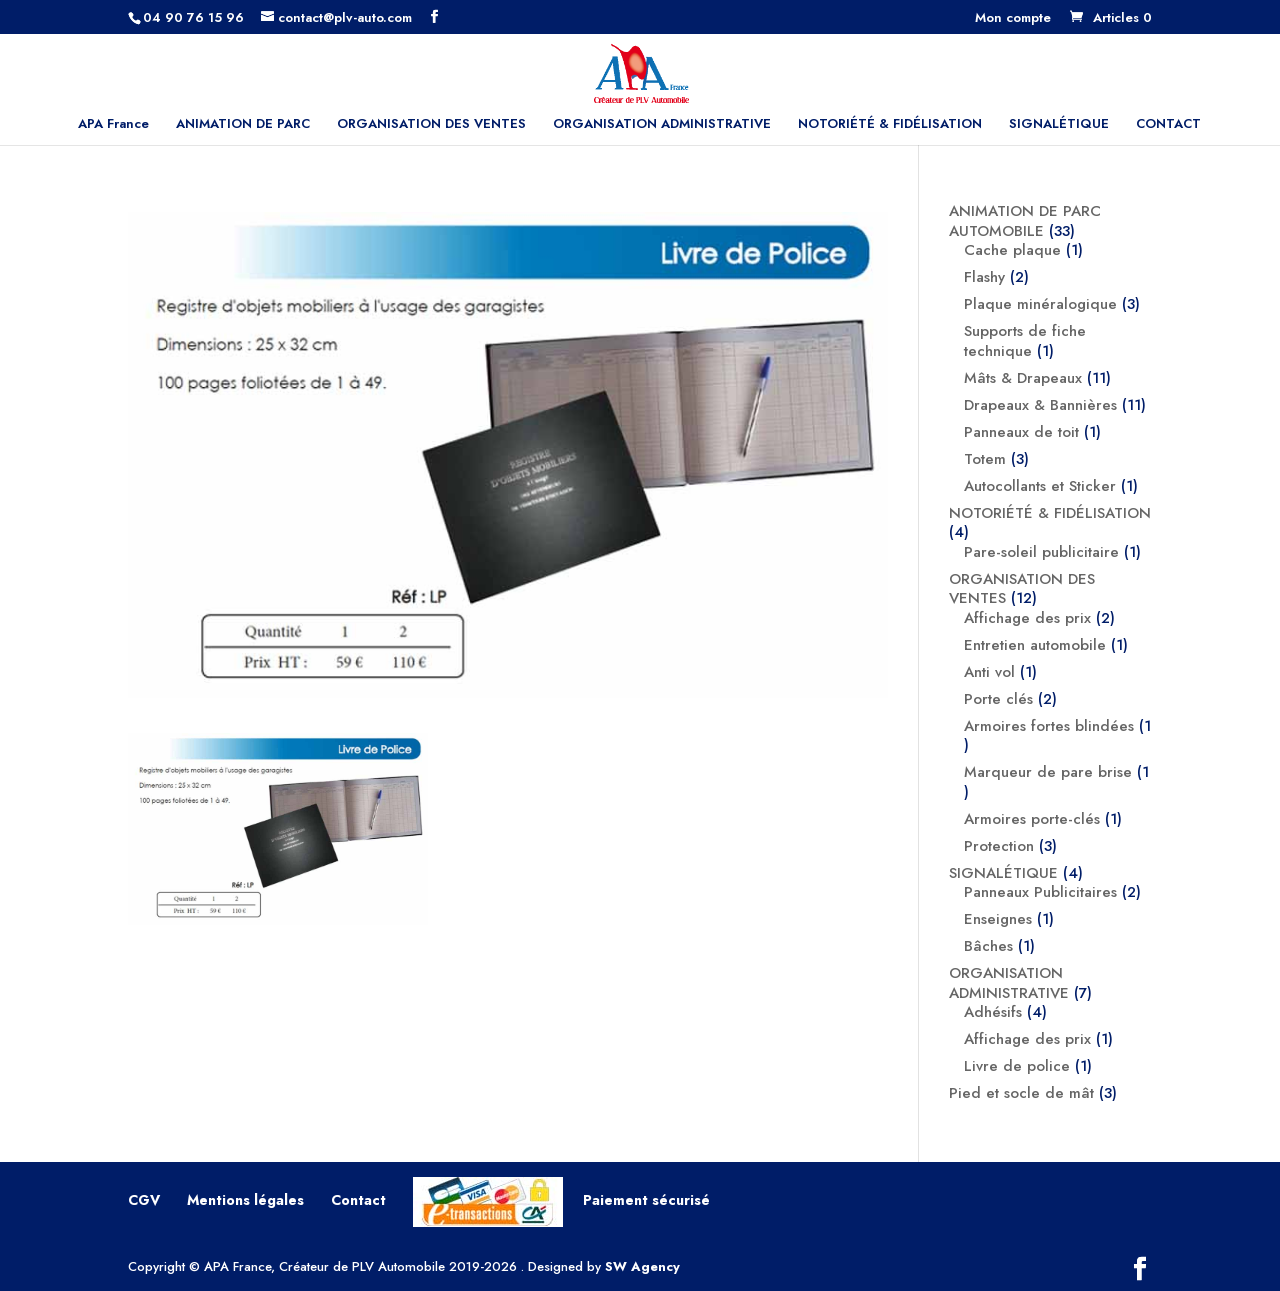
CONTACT (1168, 125)
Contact (358, 1200)
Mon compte (1013, 19)
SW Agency (642, 1266)
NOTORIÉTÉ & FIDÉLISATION (890, 125)
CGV (144, 1200)
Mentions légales (245, 1200)
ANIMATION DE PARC (243, 125)
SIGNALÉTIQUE (1059, 125)
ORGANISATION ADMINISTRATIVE (662, 125)
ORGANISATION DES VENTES (431, 125)
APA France (113, 125)
